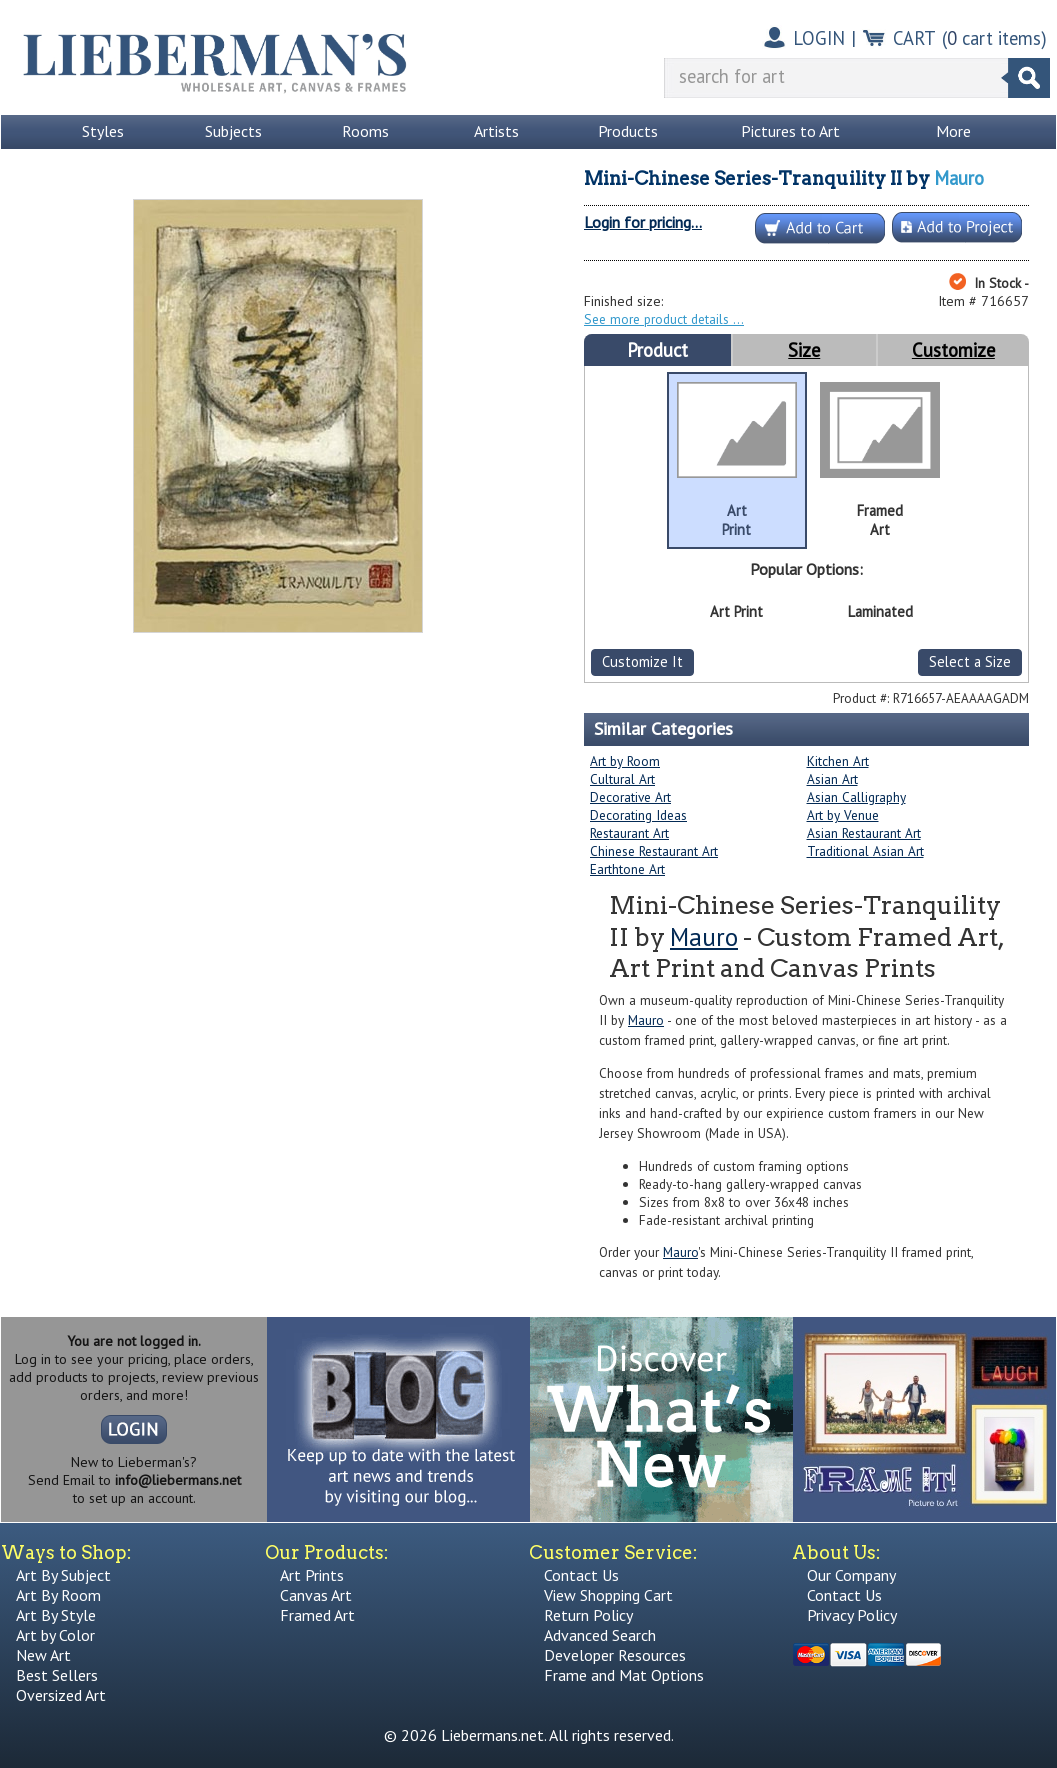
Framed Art (317, 1615)
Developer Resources (615, 1655)
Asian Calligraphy (856, 797)
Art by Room (625, 761)
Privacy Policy (852, 1615)
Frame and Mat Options (624, 1675)
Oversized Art (61, 1695)
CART (914, 38)
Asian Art (832, 779)
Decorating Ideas (638, 815)
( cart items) (994, 38)
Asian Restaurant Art (864, 833)
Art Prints (312, 1575)
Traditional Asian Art (865, 851)
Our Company (851, 1575)
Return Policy (588, 1615)
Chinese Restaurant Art (654, 851)
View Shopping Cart (608, 1595)
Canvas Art (316, 1595)
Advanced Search (600, 1635)
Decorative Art (630, 797)
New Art (43, 1655)
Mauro (959, 178)
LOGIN (819, 38)
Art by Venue (843, 815)
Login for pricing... (643, 222)
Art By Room (58, 1595)
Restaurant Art (629, 833)
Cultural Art (622, 779)
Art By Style (56, 1615)
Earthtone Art (627, 869)
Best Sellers (57, 1675)
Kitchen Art (838, 761)
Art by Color (55, 1635)
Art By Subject (63, 1575)
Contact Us (581, 1575)
